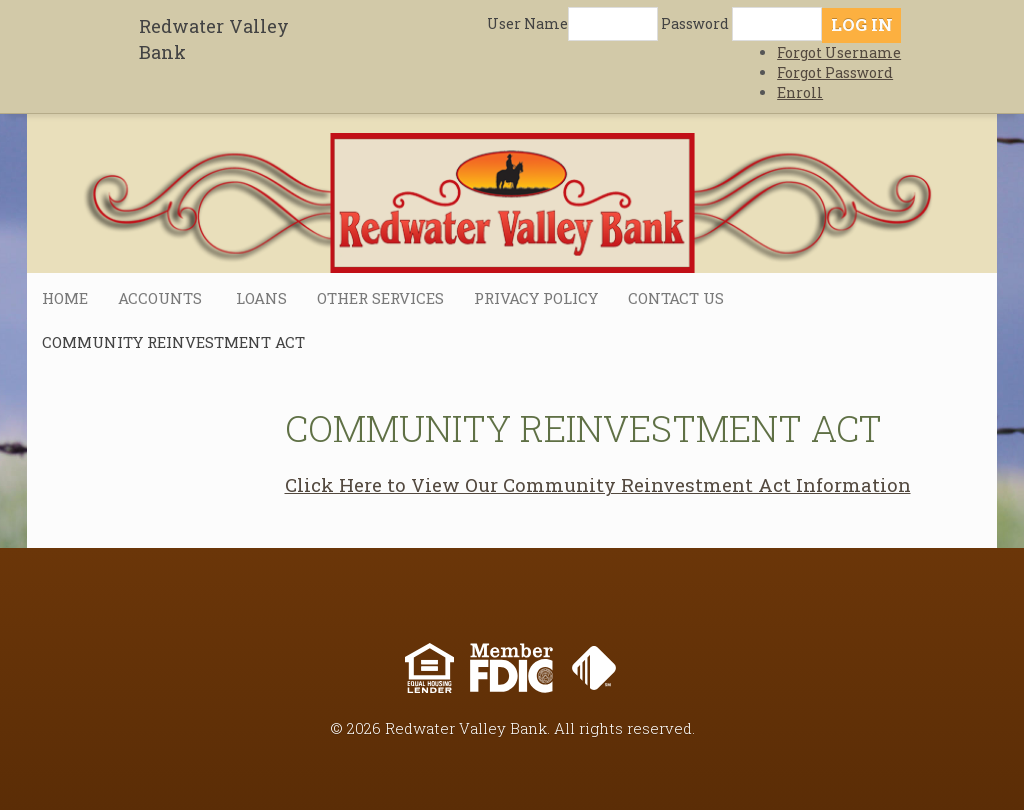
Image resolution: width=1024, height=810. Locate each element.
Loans (261, 298)
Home (65, 298)
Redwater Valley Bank (214, 39)
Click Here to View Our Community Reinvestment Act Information (598, 484)
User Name (527, 23)
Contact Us (676, 298)
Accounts (162, 298)
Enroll (800, 92)
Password (695, 23)
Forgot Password (835, 72)
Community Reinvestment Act (173, 342)
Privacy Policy (536, 298)
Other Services (380, 298)
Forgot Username (839, 52)
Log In (862, 24)
